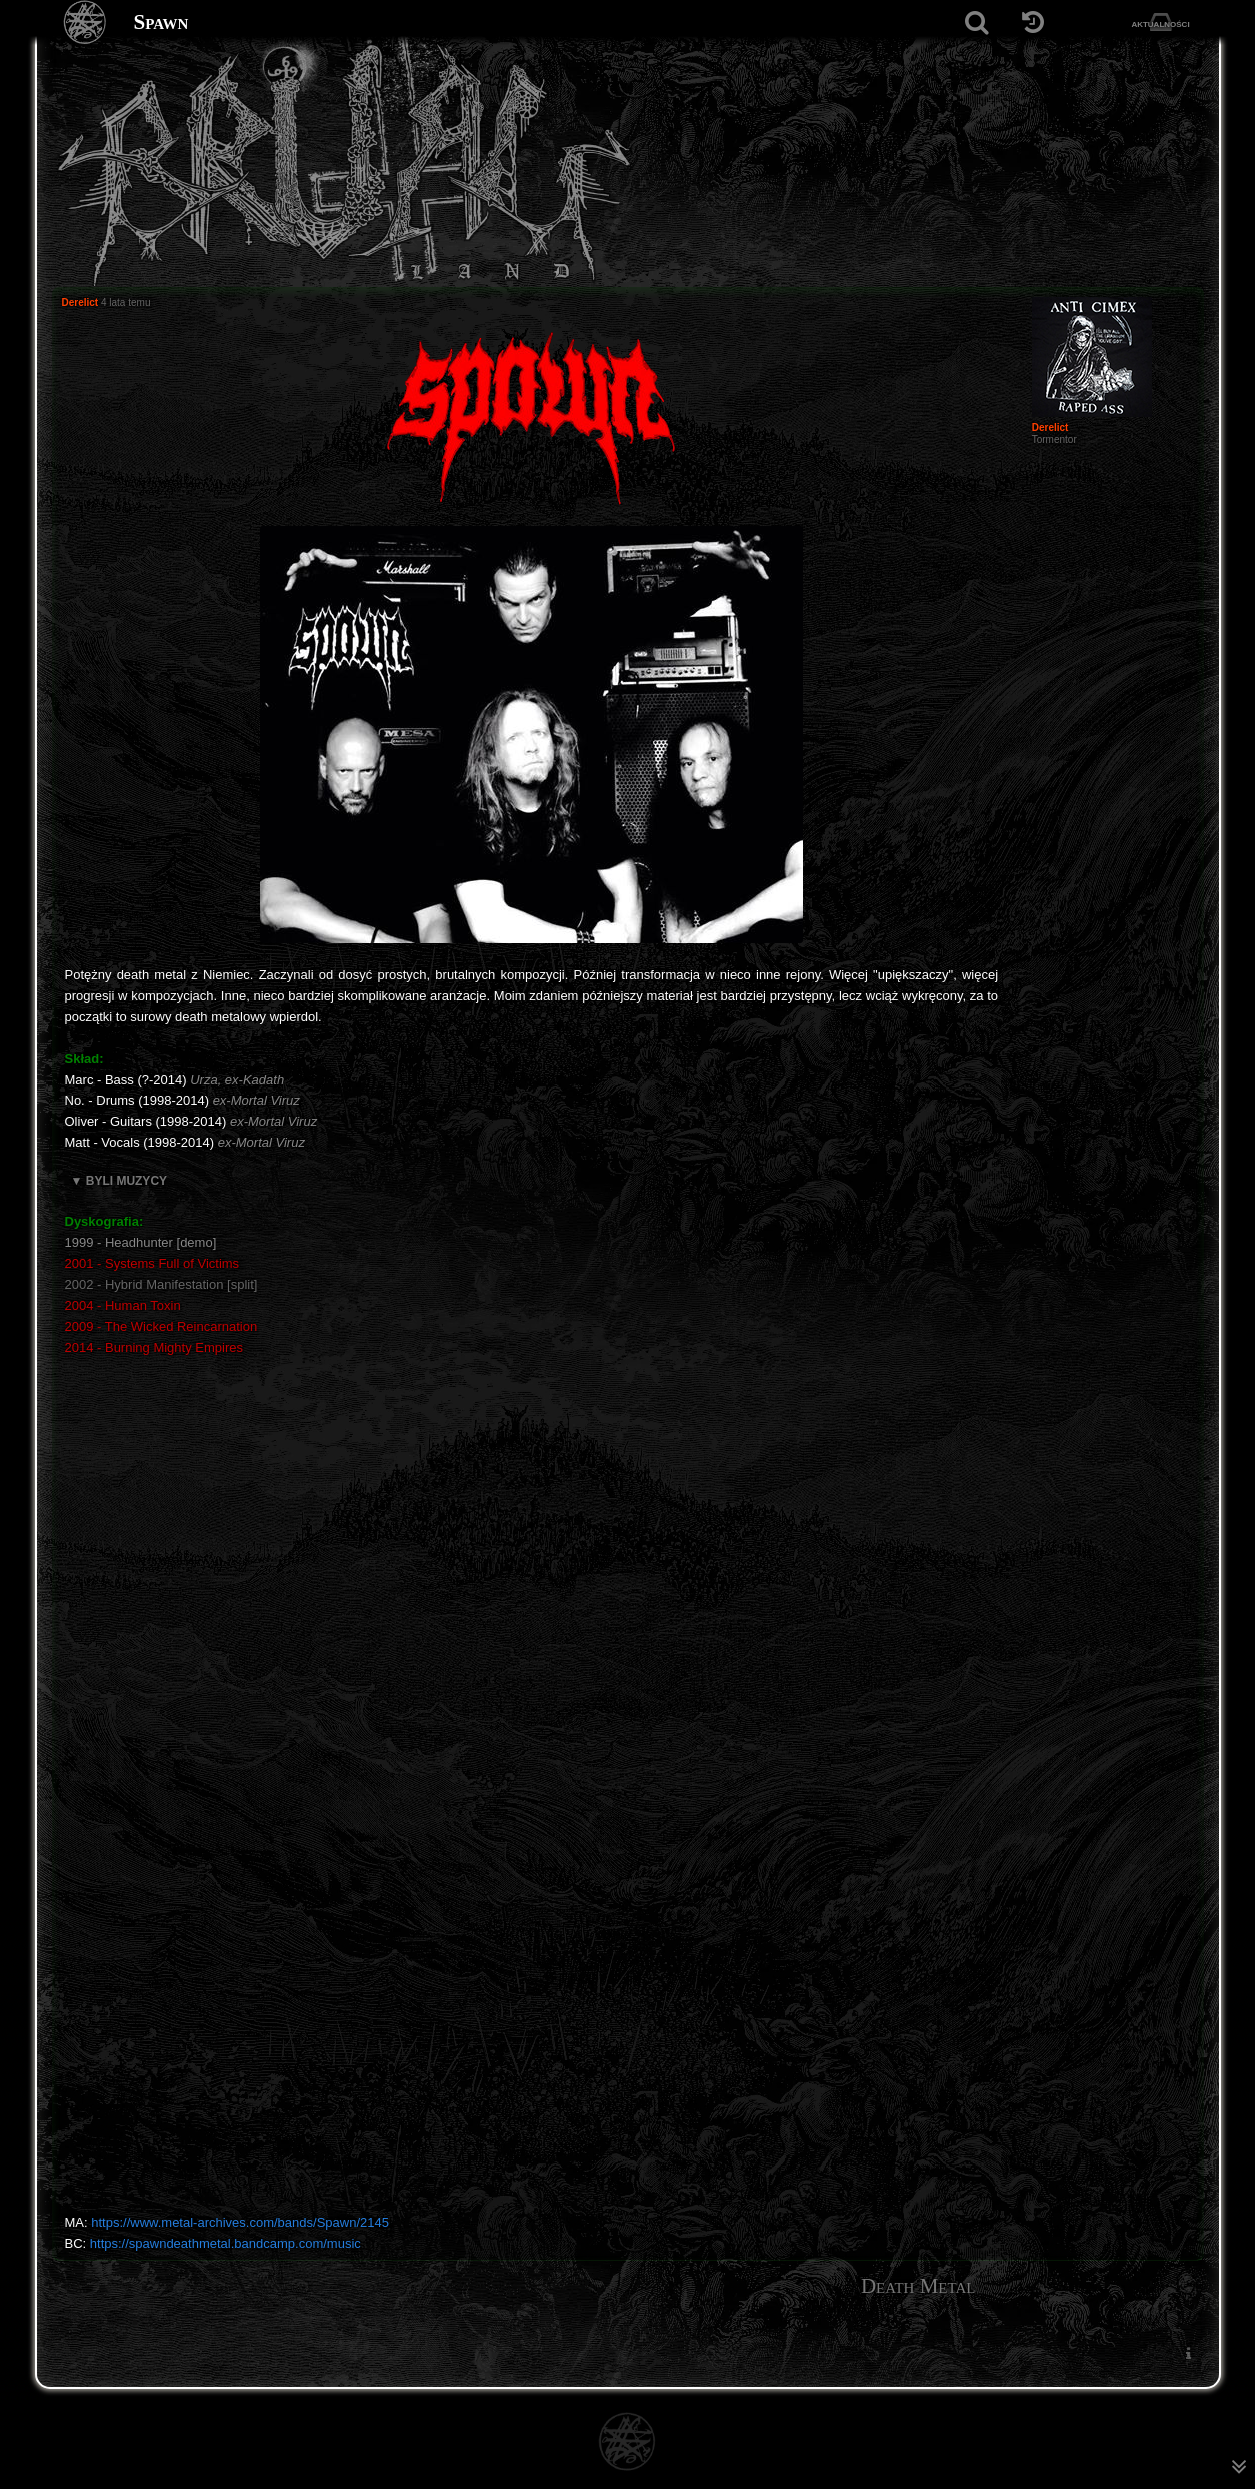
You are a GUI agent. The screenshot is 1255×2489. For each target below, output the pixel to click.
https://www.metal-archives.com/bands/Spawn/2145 (240, 2222)
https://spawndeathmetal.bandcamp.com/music (225, 2243)
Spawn (161, 22)
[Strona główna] (85, 22)
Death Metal (918, 2286)
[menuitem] (1189, 2352)
